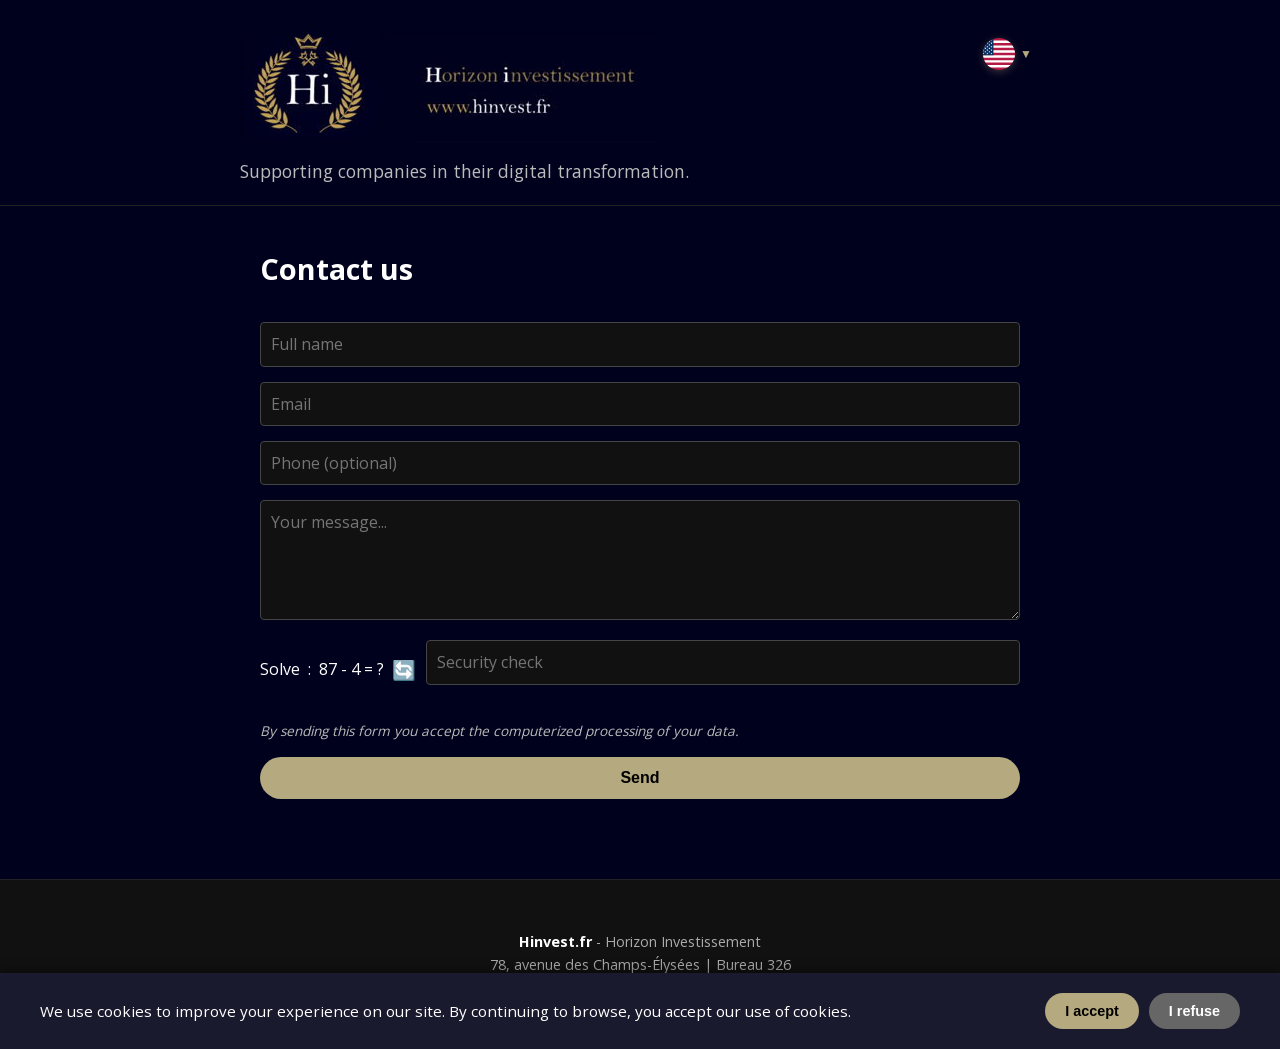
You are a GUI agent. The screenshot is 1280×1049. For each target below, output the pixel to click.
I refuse (1194, 1011)
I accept (1092, 1011)
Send (639, 777)
